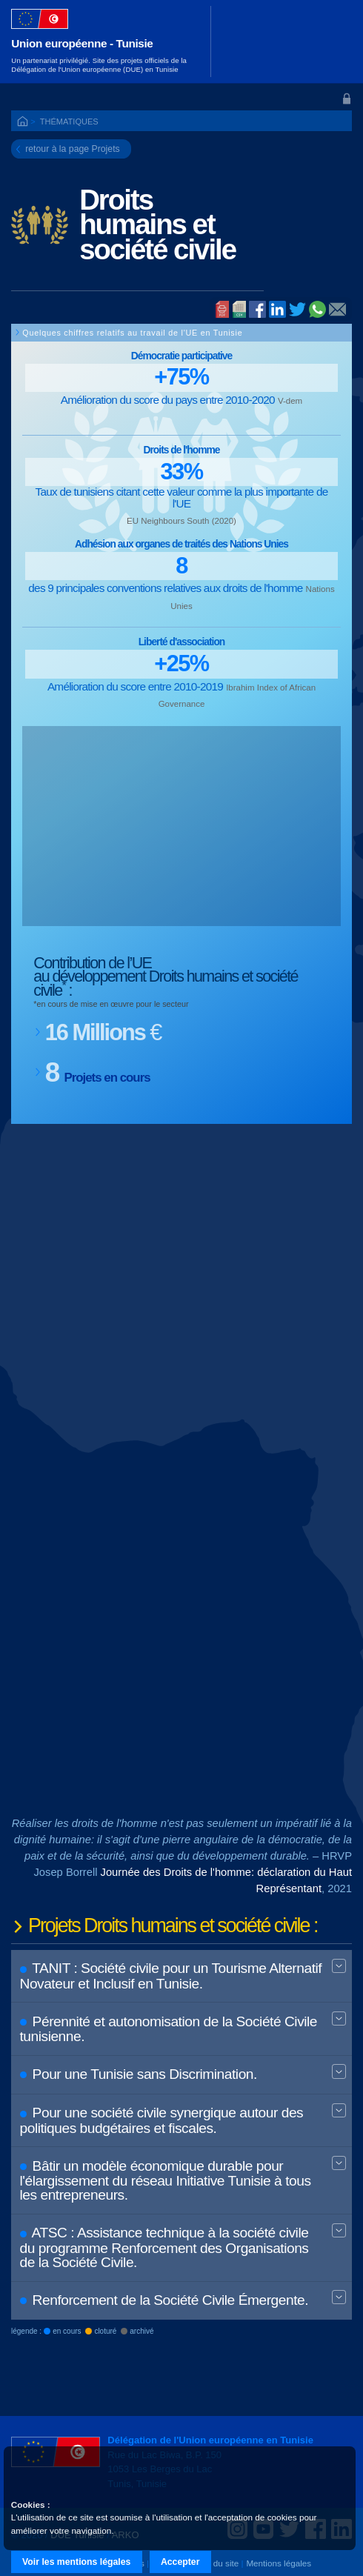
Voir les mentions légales (76, 2562)
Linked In (277, 310)
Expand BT (339, 1967)
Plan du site (216, 2563)
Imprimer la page (222, 310)
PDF (239, 310)
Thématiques (69, 121)
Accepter (180, 2562)
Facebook (257, 309)
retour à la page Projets (72, 149)
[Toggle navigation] (332, 41)
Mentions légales (278, 2563)
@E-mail (337, 310)
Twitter (297, 309)
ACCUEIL (23, 122)
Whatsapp (317, 309)
